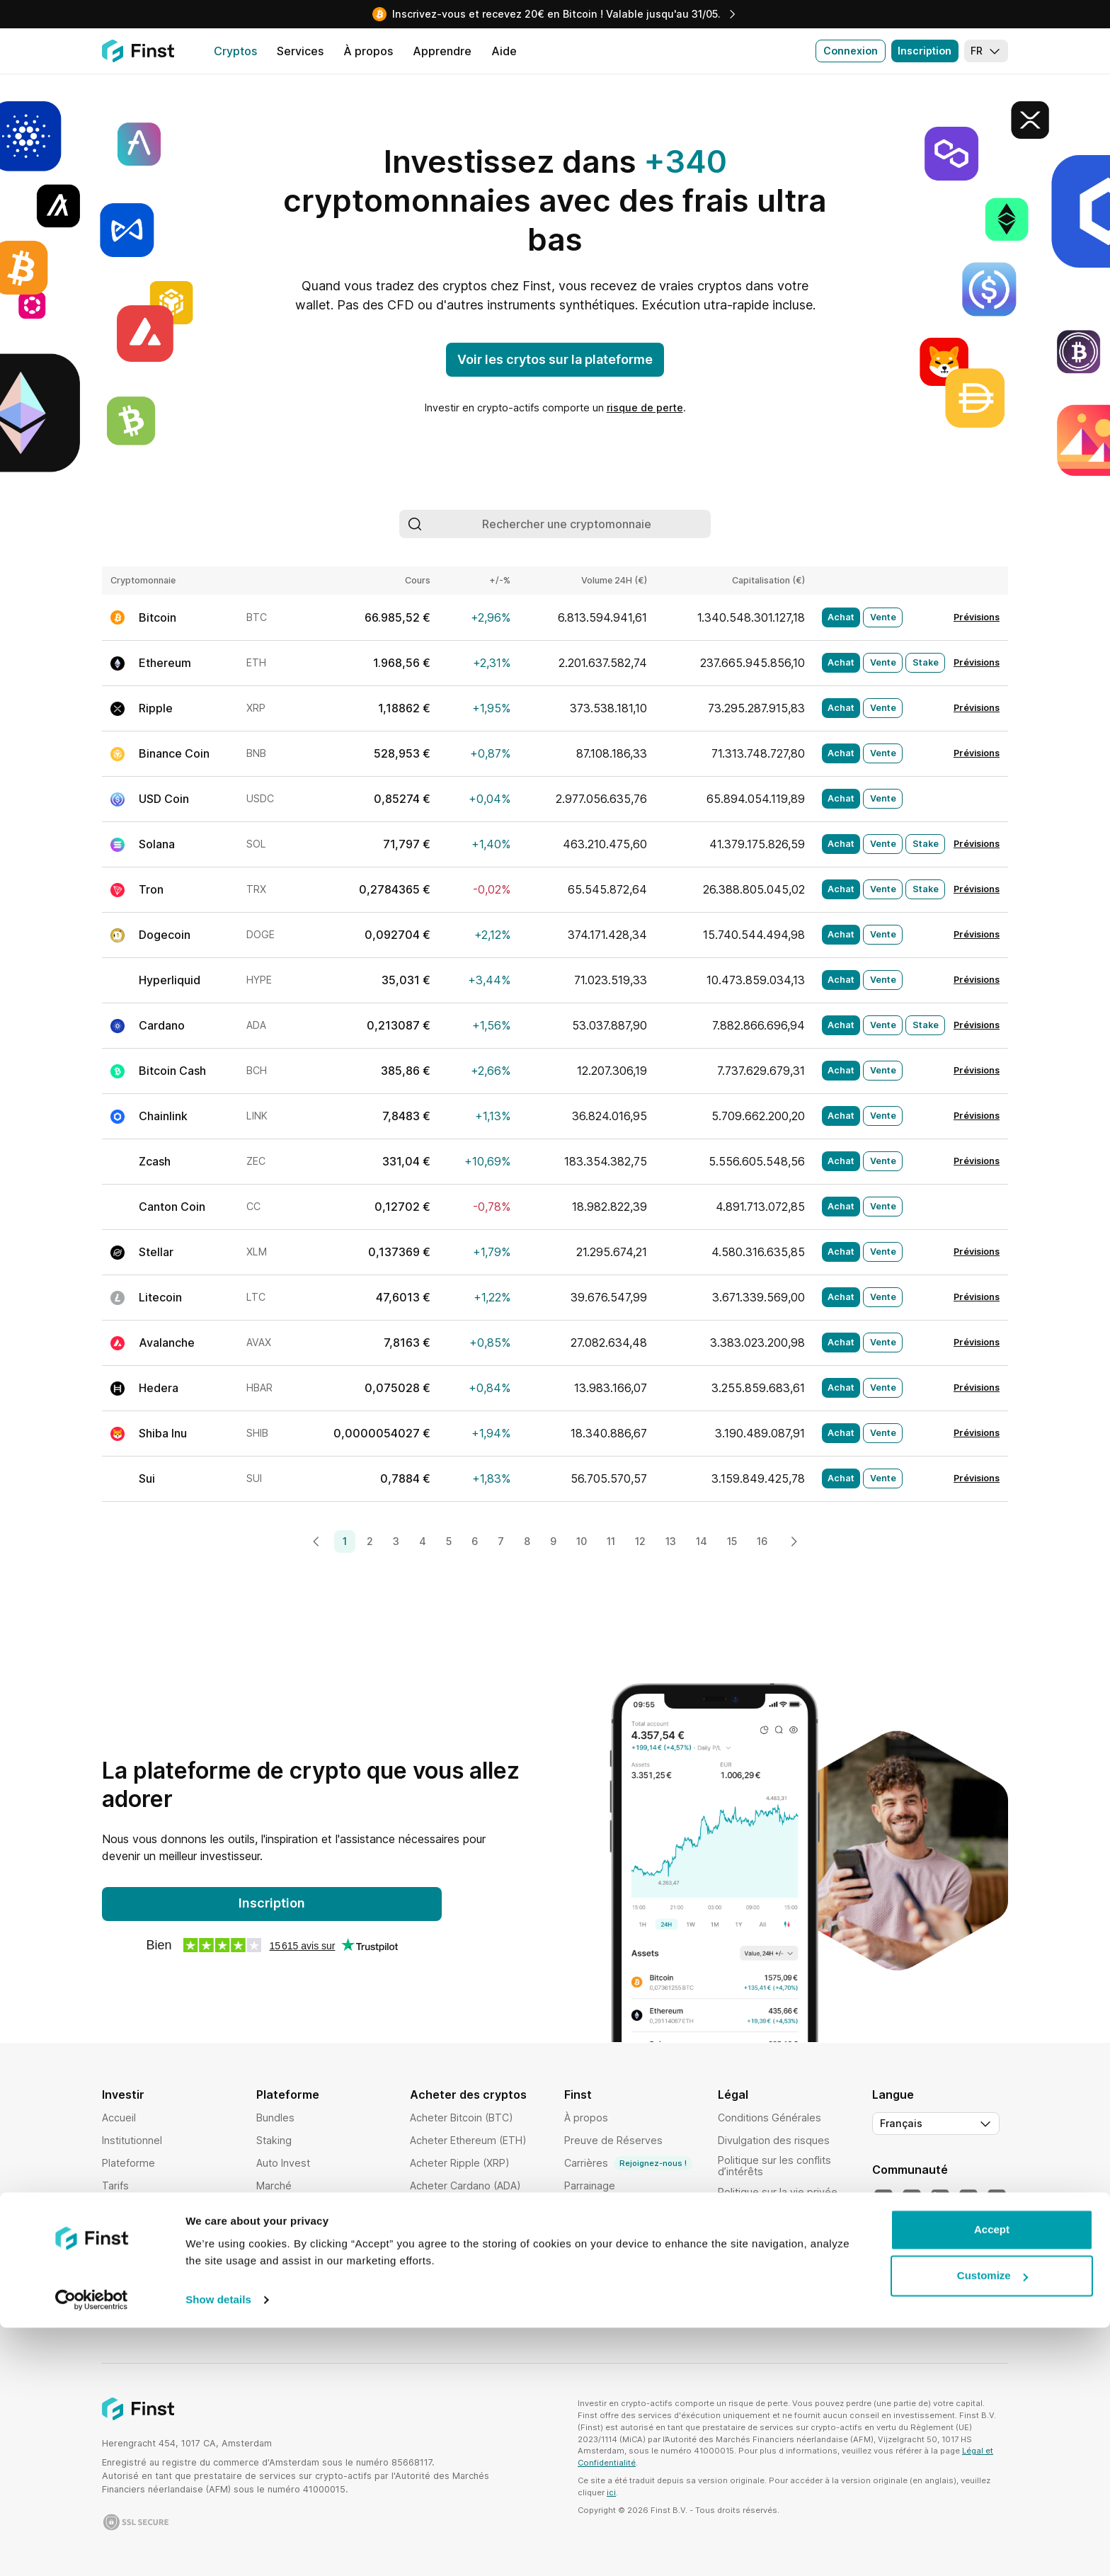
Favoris (273, 2253)
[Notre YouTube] (911, 2199)
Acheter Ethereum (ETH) (468, 2140)
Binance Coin (174, 753)
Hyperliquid (169, 980)
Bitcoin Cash (172, 1071)
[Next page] (793, 1541)
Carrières (628, 2163)
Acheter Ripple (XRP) (460, 2163)
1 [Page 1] (345, 1541)
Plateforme (128, 2163)
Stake (925, 662)
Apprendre (589, 2276)
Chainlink (163, 1116)
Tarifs (115, 2185)
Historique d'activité (303, 2276)
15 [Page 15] (732, 1541)
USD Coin (164, 799)
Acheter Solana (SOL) (461, 2208)
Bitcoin (157, 617)
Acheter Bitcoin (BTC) (461, 2117)
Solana (157, 844)
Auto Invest (283, 2163)
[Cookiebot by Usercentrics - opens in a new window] (92, 2548)
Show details (218, 2548)
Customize (992, 2524)
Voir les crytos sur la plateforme (555, 359)
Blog (574, 2253)
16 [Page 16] (762, 1541)
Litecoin (160, 1297)
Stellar (156, 1252)
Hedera (158, 1388)
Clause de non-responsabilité (754, 2313)
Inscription (924, 51)
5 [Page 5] (449, 1541)
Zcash (155, 1161)
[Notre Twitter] (883, 2199)
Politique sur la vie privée (777, 2192)
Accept (991, 2478)
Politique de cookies (767, 2215)
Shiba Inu (163, 1433)
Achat (841, 617)
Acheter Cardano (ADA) (465, 2185)
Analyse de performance (315, 2231)
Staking (274, 2140)
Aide (574, 2208)
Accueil (119, 2117)
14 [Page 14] (701, 1541)
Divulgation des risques (774, 2140)
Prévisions (977, 617)
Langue (893, 2094)
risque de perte (645, 407)
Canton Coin (172, 1206)
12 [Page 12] (640, 1541)
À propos (586, 2117)
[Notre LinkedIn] (940, 2199)
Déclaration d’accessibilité (780, 2288)
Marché (274, 2185)
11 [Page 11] (611, 1541)
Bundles (275, 2117)
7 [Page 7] (501, 1541)
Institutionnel (132, 2140)
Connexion (850, 51)
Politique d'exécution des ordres (778, 2262)
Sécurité (122, 2231)
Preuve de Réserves (613, 2140)
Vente (883, 617)
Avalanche (167, 1342)
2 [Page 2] (370, 1541)
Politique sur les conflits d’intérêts (774, 2165)
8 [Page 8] (527, 1541)
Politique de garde (762, 2237)
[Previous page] (316, 1541)
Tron (151, 889)
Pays (113, 2253)
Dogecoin (164, 935)
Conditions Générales (769, 2117)
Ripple (156, 708)
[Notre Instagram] (968, 2199)
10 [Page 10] (581, 1541)
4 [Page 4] (422, 1541)
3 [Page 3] (396, 1541)
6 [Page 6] (474, 1541)
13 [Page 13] (670, 1541)
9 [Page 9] (553, 1541)
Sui (147, 1478)
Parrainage (589, 2185)
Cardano (162, 1025)
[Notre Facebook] (996, 2199)
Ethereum (165, 663)
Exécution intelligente (307, 2208)
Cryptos (121, 2208)
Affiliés (580, 2231)
